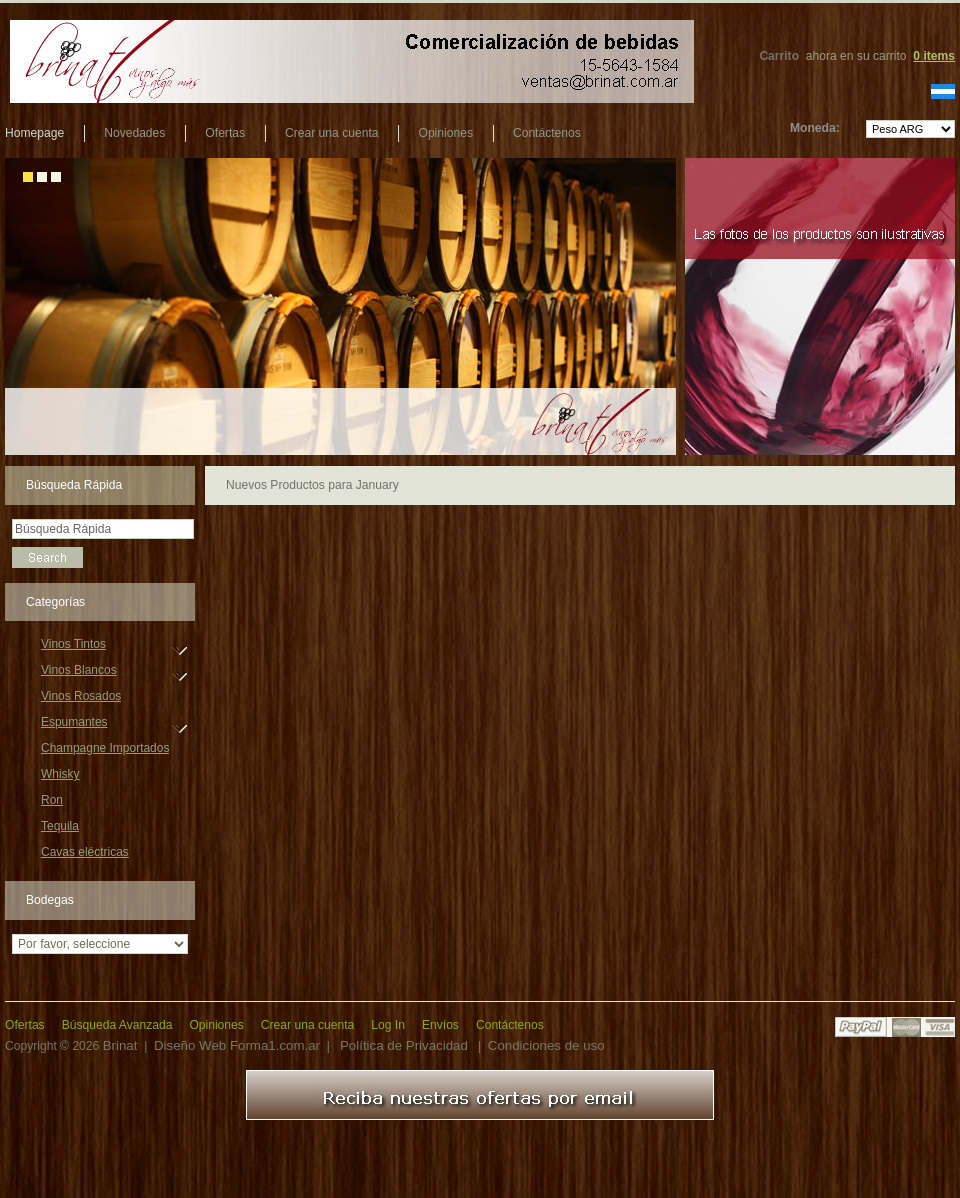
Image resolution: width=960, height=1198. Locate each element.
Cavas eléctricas (85, 852)
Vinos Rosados (81, 696)
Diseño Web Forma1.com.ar (237, 1045)
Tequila (60, 826)
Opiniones (445, 133)
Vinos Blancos (79, 673)
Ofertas (225, 133)
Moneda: (815, 128)
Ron (52, 800)
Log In (388, 1025)
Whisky (60, 774)
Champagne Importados (105, 748)
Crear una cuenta (331, 133)
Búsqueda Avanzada (117, 1025)
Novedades (134, 133)
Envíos (440, 1025)
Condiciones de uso (546, 1045)
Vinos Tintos (73, 647)
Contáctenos (547, 133)
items (934, 56)
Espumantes (74, 725)
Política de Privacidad (404, 1045)
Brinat (120, 1045)
